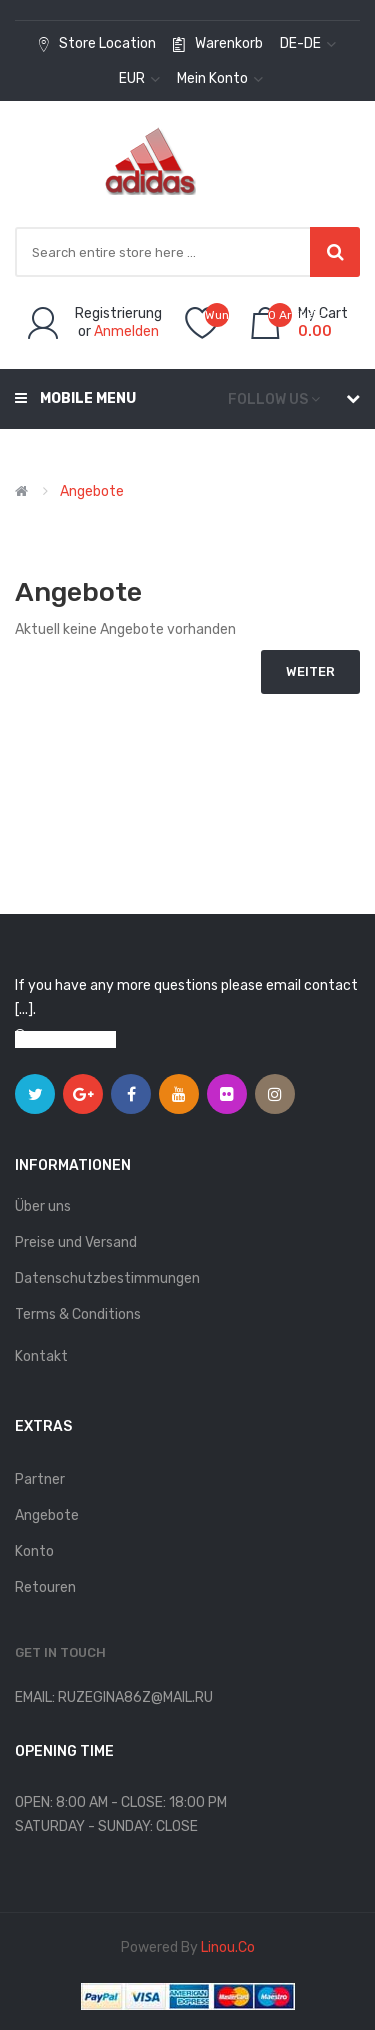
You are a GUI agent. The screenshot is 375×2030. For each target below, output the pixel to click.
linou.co (228, 1947)
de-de (308, 43)
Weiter (310, 671)
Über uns (43, 1206)
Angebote (92, 491)
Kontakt (41, 1356)
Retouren (45, 1587)
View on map (75, 1039)
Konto (34, 1551)
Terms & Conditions (78, 1314)
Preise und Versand (76, 1242)
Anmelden (126, 331)
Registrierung (118, 313)
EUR (139, 78)
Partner (40, 1479)
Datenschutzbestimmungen (107, 1278)
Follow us (268, 399)
